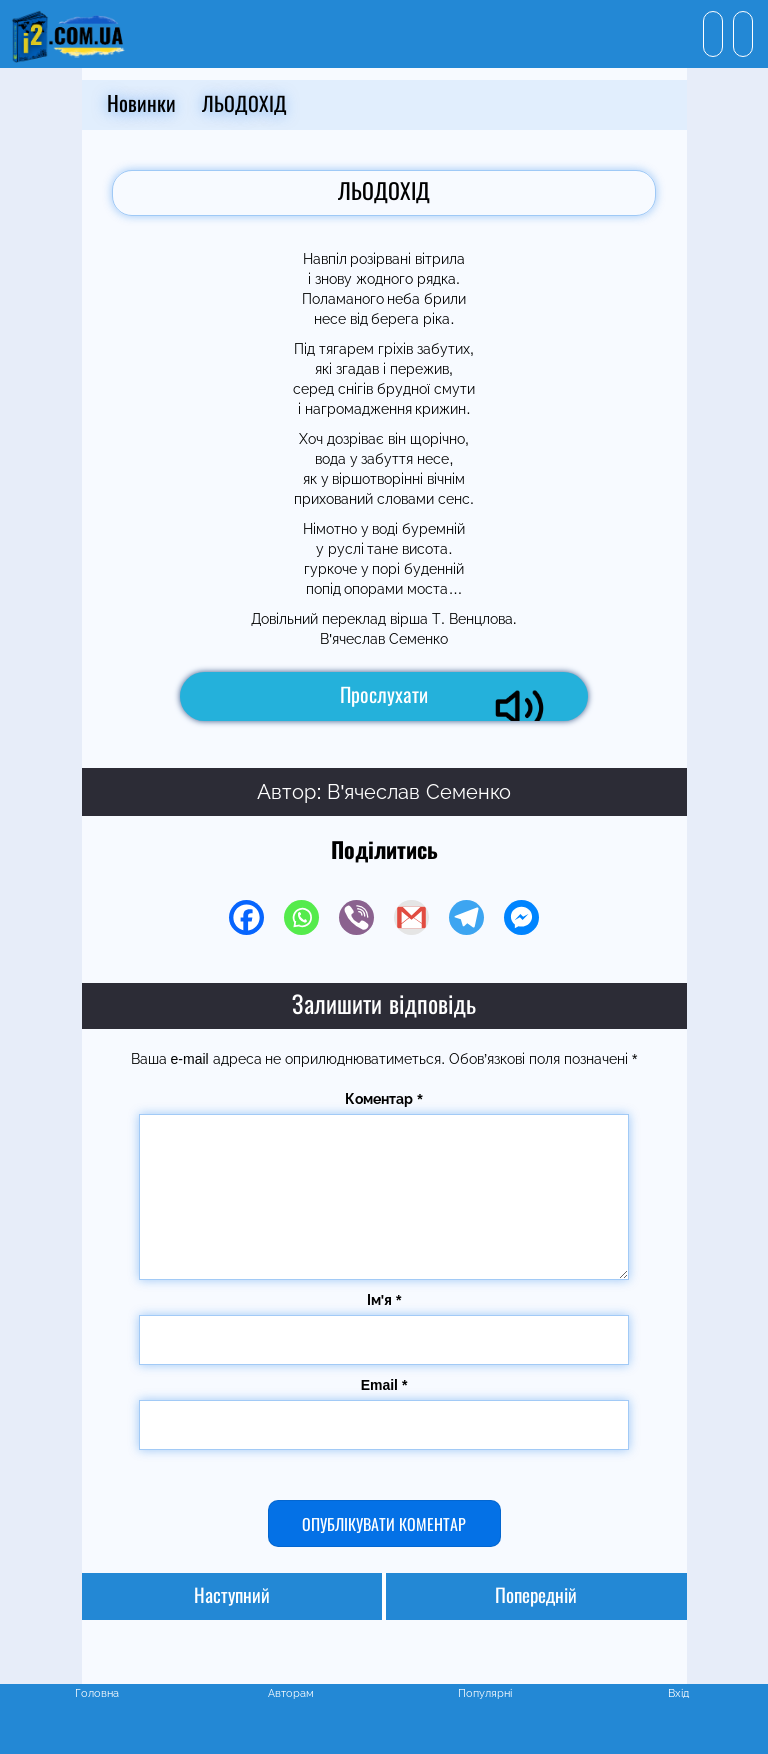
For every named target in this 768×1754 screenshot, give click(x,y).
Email (384, 1385)
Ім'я (384, 1300)
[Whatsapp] (301, 917)
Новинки (141, 105)
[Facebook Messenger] (521, 917)
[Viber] (356, 917)
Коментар (383, 1099)
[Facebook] (246, 917)
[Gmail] (411, 917)
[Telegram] (466, 917)
